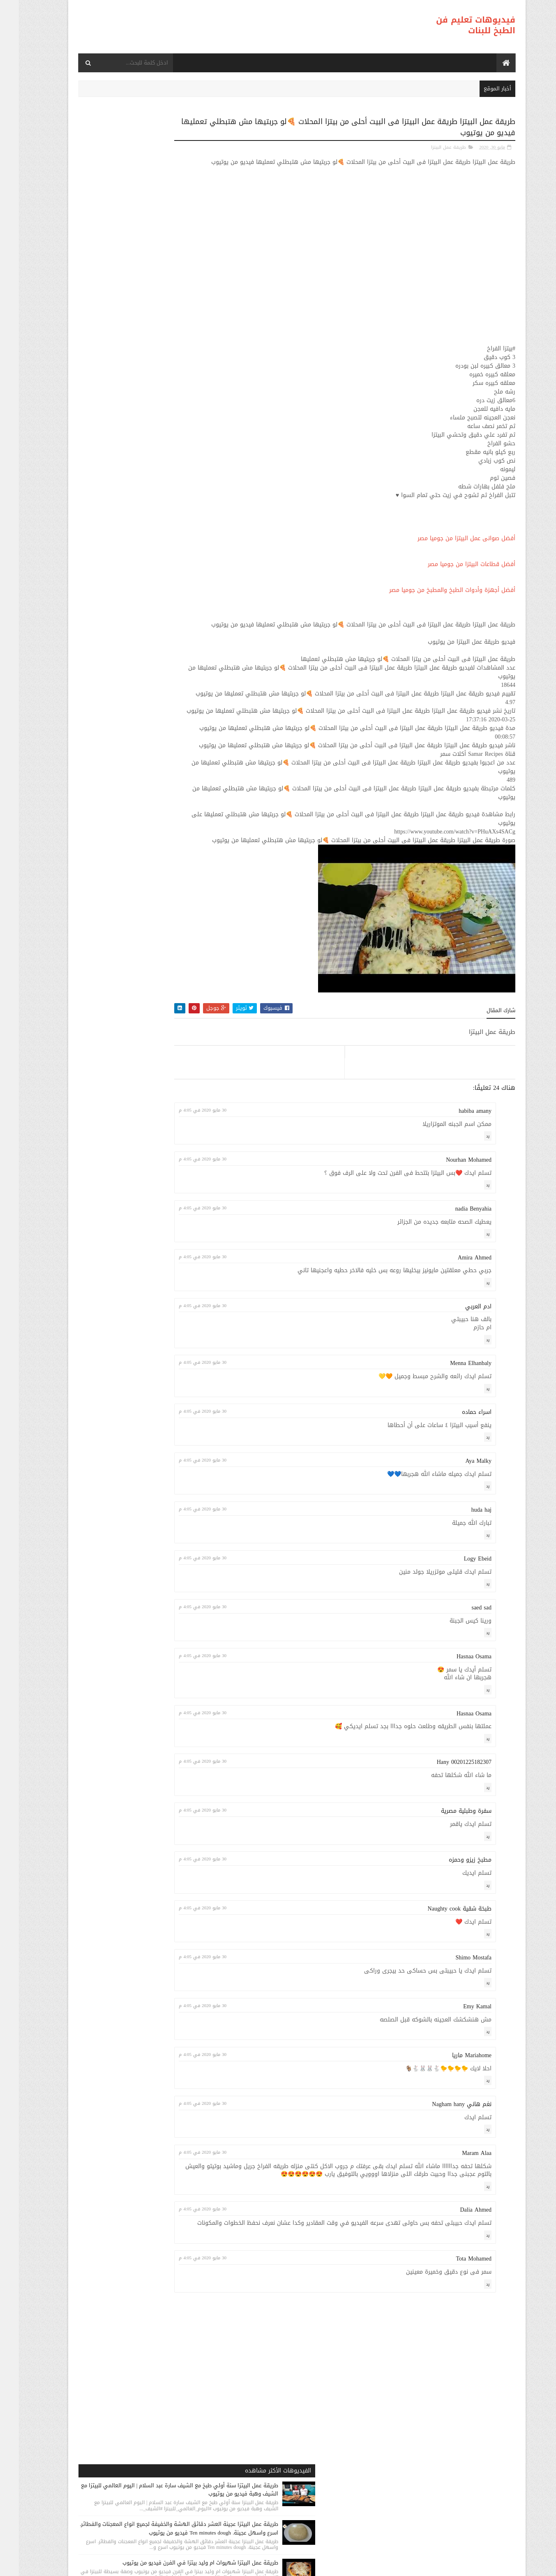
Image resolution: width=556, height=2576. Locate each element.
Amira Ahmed (456, 1317)
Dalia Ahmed (457, 2277)
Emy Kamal (458, 2066)
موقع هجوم (369, 2566)
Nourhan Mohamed (450, 1219)
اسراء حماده (458, 1471)
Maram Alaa (458, 2212)
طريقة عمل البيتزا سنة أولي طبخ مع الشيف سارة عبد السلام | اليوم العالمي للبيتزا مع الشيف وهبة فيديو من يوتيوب (108, 166)
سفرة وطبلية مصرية (447, 1870)
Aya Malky (459, 1520)
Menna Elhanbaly (452, 1422)
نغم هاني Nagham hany (443, 2163)
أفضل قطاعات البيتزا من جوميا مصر (452, 572)
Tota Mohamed (455, 2334)
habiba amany (456, 1170)
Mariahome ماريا (453, 2114)
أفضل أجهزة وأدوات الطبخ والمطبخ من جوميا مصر (433, 597)
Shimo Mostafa (455, 2017)
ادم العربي (459, 1366)
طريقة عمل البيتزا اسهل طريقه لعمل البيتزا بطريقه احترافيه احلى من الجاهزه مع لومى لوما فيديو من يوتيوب (107, 612)
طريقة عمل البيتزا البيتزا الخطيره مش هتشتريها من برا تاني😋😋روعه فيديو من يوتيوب (109, 665)
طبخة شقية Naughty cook (441, 1968)
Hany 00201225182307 (445, 1821)
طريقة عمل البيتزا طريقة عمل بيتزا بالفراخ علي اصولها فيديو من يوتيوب (111, 442)
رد (469, 1195)
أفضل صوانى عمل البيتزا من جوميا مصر (447, 546)
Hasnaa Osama (455, 1716)
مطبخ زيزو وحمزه (451, 1919)
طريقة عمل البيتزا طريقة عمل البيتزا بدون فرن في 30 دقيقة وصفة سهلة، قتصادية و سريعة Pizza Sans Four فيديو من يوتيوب (126, 335)
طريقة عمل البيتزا (429, 146)
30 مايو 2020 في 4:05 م (234, 1169)
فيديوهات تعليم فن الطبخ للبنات (456, 25)
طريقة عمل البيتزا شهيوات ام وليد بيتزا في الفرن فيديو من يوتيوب (108, 276)
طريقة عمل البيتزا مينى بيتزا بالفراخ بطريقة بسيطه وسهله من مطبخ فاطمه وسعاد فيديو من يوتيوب (107, 559)
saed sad (462, 1667)
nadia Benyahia (454, 1268)
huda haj (462, 1569)
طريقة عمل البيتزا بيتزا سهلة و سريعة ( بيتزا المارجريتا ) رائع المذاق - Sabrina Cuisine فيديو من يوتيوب (108, 393)
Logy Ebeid (459, 1618)
